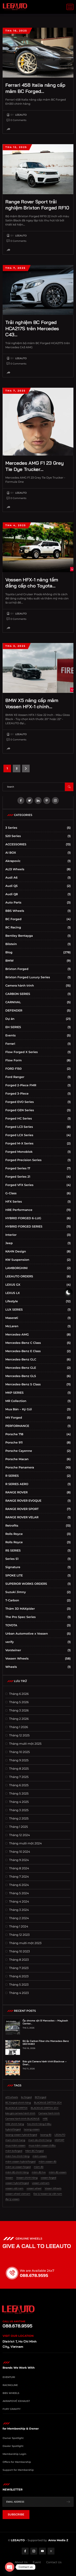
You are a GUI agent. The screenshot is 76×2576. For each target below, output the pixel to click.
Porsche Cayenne (38, 1451)
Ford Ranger (38, 1077)
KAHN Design (38, 1251)
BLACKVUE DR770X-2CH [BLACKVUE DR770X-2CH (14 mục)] (48, 2102)
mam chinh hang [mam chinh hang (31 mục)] (15, 2140)
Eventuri (9, 2377)
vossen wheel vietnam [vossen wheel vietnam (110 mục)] (17, 2193)
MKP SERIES (38, 1392)
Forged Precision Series (38, 1160)
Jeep (38, 1243)
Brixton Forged (38, 969)
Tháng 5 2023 (19, 1984)
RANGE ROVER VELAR (38, 1517)
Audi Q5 (38, 886)
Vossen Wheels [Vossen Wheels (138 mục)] (53, 2188)
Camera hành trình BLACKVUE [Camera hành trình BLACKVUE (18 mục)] (22, 2118)
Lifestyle (38, 1301)
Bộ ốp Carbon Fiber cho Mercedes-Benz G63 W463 (46, 2042)
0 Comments (18, 120)
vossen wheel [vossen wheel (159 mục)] (34, 2188)
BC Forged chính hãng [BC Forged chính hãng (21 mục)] (18, 2102)
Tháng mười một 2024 (25, 1843)
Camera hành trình (38, 985)
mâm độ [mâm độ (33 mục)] (38, 2166)
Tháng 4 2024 (19, 1901)
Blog (38, 952)
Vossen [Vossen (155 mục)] (9, 2177)
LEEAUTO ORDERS (38, 1276)
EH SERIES (38, 1027)
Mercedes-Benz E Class (38, 1351)
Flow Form (38, 1060)
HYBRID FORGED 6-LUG (38, 1218)
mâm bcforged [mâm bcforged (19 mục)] (13, 2150)
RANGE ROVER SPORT (38, 1509)
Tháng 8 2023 (19, 1959)
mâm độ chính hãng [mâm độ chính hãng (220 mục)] (17, 2172)
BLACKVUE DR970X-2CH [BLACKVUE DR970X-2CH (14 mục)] (44, 2107)
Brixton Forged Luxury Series (38, 977)
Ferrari (38, 1043)
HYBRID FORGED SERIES (38, 1226)
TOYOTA (38, 1625)
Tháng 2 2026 (19, 1718)
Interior (38, 1235)
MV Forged (38, 1417)
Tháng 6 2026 (19, 1694)
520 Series (38, 836)
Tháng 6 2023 (19, 1976)
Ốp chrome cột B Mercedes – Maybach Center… (45, 2022)
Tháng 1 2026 (18, 1727)
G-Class (38, 1193)
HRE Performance (38, 1210)
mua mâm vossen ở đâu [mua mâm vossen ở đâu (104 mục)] (42, 2145)
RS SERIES (38, 1550)
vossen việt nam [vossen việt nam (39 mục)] (14, 2188)
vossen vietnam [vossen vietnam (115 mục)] (40, 2183)
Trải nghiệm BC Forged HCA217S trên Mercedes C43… (32, 334)
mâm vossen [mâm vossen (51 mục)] (40, 2156)
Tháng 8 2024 (19, 1868)
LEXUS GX (38, 1284)
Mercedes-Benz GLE (38, 1367)
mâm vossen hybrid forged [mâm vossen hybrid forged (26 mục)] (20, 2161)
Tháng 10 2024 (19, 1851)
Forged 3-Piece (38, 1093)
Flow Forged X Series (38, 1052)
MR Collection (38, 1401)
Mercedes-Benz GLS (38, 1376)
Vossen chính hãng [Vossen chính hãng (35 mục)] (27, 2177)
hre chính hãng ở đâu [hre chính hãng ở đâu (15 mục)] (39, 2124)
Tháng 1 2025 (18, 1826)
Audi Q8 (38, 894)
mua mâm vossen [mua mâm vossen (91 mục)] (15, 2145)
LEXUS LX (38, 1293)
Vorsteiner (38, 1650)
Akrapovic (38, 861)
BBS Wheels (38, 911)
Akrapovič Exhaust (16, 2401)
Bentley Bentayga (38, 935)
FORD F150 (38, 1068)
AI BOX (38, 852)
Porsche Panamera (38, 1467)
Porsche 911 (38, 1442)
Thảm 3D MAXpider (38, 1608)
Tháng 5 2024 (19, 1893)
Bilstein (38, 944)
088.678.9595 (40, 2275)
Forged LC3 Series (38, 1127)
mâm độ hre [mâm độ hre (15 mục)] (39, 2172)
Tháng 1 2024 (18, 1926)
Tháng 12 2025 (19, 1735)
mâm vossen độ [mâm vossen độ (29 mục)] (47, 2161)
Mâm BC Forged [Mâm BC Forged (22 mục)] (34, 2150)
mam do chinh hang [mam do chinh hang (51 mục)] (40, 2140)
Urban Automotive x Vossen (38, 1633)
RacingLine (10, 2385)
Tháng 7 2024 (19, 1876)
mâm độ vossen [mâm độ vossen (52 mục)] (58, 2172)
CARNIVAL (38, 1002)
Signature (38, 1567)
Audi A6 (38, 877)
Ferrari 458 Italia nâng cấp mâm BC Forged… (35, 88)
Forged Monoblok (38, 1151)
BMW (38, 960)
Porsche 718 (38, 1434)
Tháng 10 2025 (19, 1752)
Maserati (38, 1318)
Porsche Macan (38, 1459)
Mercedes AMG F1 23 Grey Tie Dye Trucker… (34, 472)
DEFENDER (38, 1010)
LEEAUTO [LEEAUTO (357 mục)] (59, 2134)
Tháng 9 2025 (19, 1760)
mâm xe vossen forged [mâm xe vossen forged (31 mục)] (18, 2166)
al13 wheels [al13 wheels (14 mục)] (11, 2097)
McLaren (38, 1326)
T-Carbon (38, 1600)
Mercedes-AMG (38, 1334)
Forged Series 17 (38, 1168)
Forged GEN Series (38, 1110)
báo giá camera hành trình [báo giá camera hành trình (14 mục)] (20, 2113)
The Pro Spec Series (38, 1617)
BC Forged (38, 919)
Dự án (38, 1019)
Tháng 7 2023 (19, 1968)
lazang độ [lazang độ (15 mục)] (45, 2134)
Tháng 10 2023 (19, 1951)
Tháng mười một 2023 (25, 1943)
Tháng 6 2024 (19, 1885)
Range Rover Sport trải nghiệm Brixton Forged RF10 (37, 211)
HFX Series (38, 1201)
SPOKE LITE (38, 1575)
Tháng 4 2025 (19, 1802)
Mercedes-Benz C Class (38, 1343)
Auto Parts (38, 902)
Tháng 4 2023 (19, 1993)
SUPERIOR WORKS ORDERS (38, 1583)
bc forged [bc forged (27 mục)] (26, 2097)
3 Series (38, 827)
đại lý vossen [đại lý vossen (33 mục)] (12, 2199)
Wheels (38, 1667)
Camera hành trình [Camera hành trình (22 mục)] (49, 2113)
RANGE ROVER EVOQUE (38, 1500)
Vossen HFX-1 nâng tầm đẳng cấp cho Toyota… (31, 589)
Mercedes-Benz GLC (38, 1359)
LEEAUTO (21, 114)
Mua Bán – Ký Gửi (38, 1409)
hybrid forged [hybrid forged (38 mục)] (13, 2129)
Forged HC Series (38, 1118)
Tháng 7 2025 (19, 1777)
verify (38, 1642)
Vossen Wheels (38, 1658)
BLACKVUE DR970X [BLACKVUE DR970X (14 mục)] (16, 2107)
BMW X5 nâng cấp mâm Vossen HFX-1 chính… (31, 709)
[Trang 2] (16, 768)
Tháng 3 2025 (19, 1810)
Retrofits (38, 1525)
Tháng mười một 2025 (25, 1743)
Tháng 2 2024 (19, 1918)
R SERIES (38, 1475)
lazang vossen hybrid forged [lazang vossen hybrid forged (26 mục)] (21, 2134)
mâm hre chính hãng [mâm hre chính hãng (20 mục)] (17, 2156)
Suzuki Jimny (38, 1592)
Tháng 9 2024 (19, 1860)
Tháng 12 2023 (19, 1934)
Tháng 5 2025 (19, 1793)
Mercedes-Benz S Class (38, 1384)
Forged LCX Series (38, 1135)
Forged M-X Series (38, 1143)
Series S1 (38, 1559)
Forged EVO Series (38, 1102)
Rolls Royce (38, 1534)
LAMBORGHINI (38, 1268)
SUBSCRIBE (16, 2514)
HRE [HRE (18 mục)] (45, 2118)
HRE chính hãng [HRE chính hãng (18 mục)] (14, 2124)
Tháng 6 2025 (19, 1785)
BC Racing (38, 927)
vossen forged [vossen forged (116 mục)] (48, 2177)
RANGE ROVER (38, 1492)
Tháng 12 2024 (19, 1835)
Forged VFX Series (38, 1185)
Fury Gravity (12, 2409)
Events (38, 1035)
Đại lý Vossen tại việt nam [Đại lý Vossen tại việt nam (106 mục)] (47, 2193)
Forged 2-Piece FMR (38, 1085)
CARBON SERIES (38, 994)
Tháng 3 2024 (19, 1910)
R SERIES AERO (38, 1484)
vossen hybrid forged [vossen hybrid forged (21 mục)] (17, 2183)
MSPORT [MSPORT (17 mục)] (59, 2140)
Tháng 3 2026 (19, 1710)
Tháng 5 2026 (19, 1702)
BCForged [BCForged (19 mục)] (40, 2097)
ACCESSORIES (38, 844)
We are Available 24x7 (43, 2271)
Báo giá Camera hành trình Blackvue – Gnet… (45, 2063)
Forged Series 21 (38, 1176)
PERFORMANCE (38, 1426)
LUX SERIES (38, 1309)
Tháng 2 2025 (19, 1818)
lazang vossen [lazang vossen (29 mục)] (32, 2129)
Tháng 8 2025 (19, 1768)
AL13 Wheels (38, 869)
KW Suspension (38, 1259)
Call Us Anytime (14, 2321)
